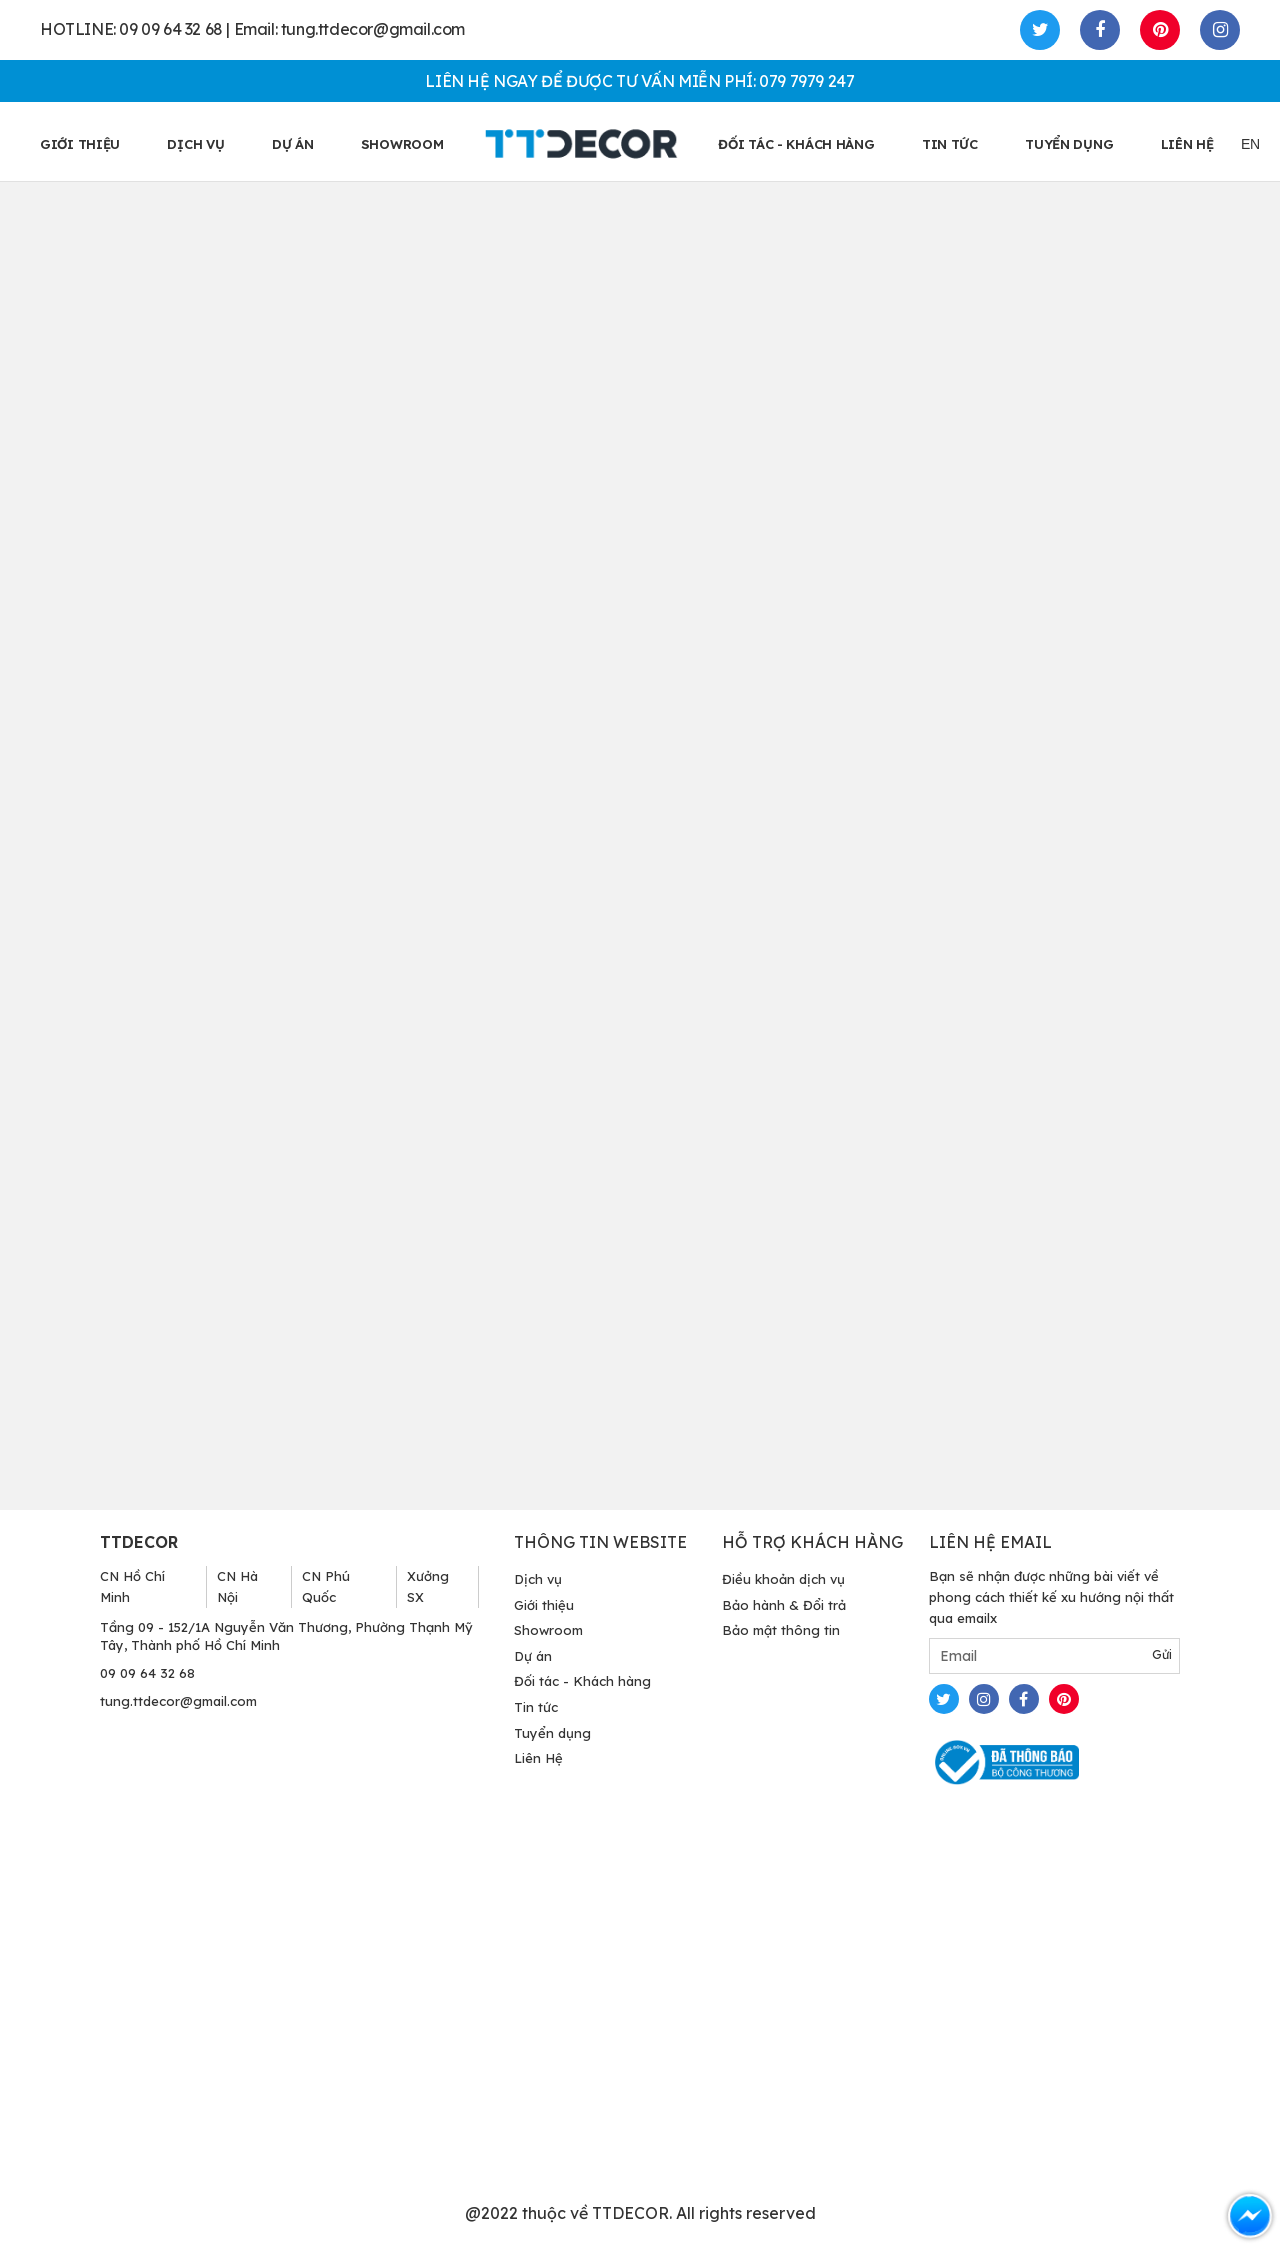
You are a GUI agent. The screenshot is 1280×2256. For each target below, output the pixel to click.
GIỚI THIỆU (80, 144)
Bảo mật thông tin (781, 1630)
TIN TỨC (950, 144)
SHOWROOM (402, 144)
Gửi (1162, 1654)
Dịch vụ (195, 144)
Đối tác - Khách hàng (582, 1681)
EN (1250, 144)
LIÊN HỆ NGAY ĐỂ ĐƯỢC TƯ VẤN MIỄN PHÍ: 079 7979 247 (639, 81)
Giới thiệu (544, 1605)
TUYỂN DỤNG (1069, 144)
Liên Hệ (538, 1758)
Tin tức (536, 1707)
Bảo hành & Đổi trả (784, 1605)
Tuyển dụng (552, 1733)
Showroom (548, 1630)
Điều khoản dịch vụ (783, 1579)
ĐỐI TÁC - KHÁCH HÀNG (796, 144)
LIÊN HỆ (1187, 144)
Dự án (293, 144)
